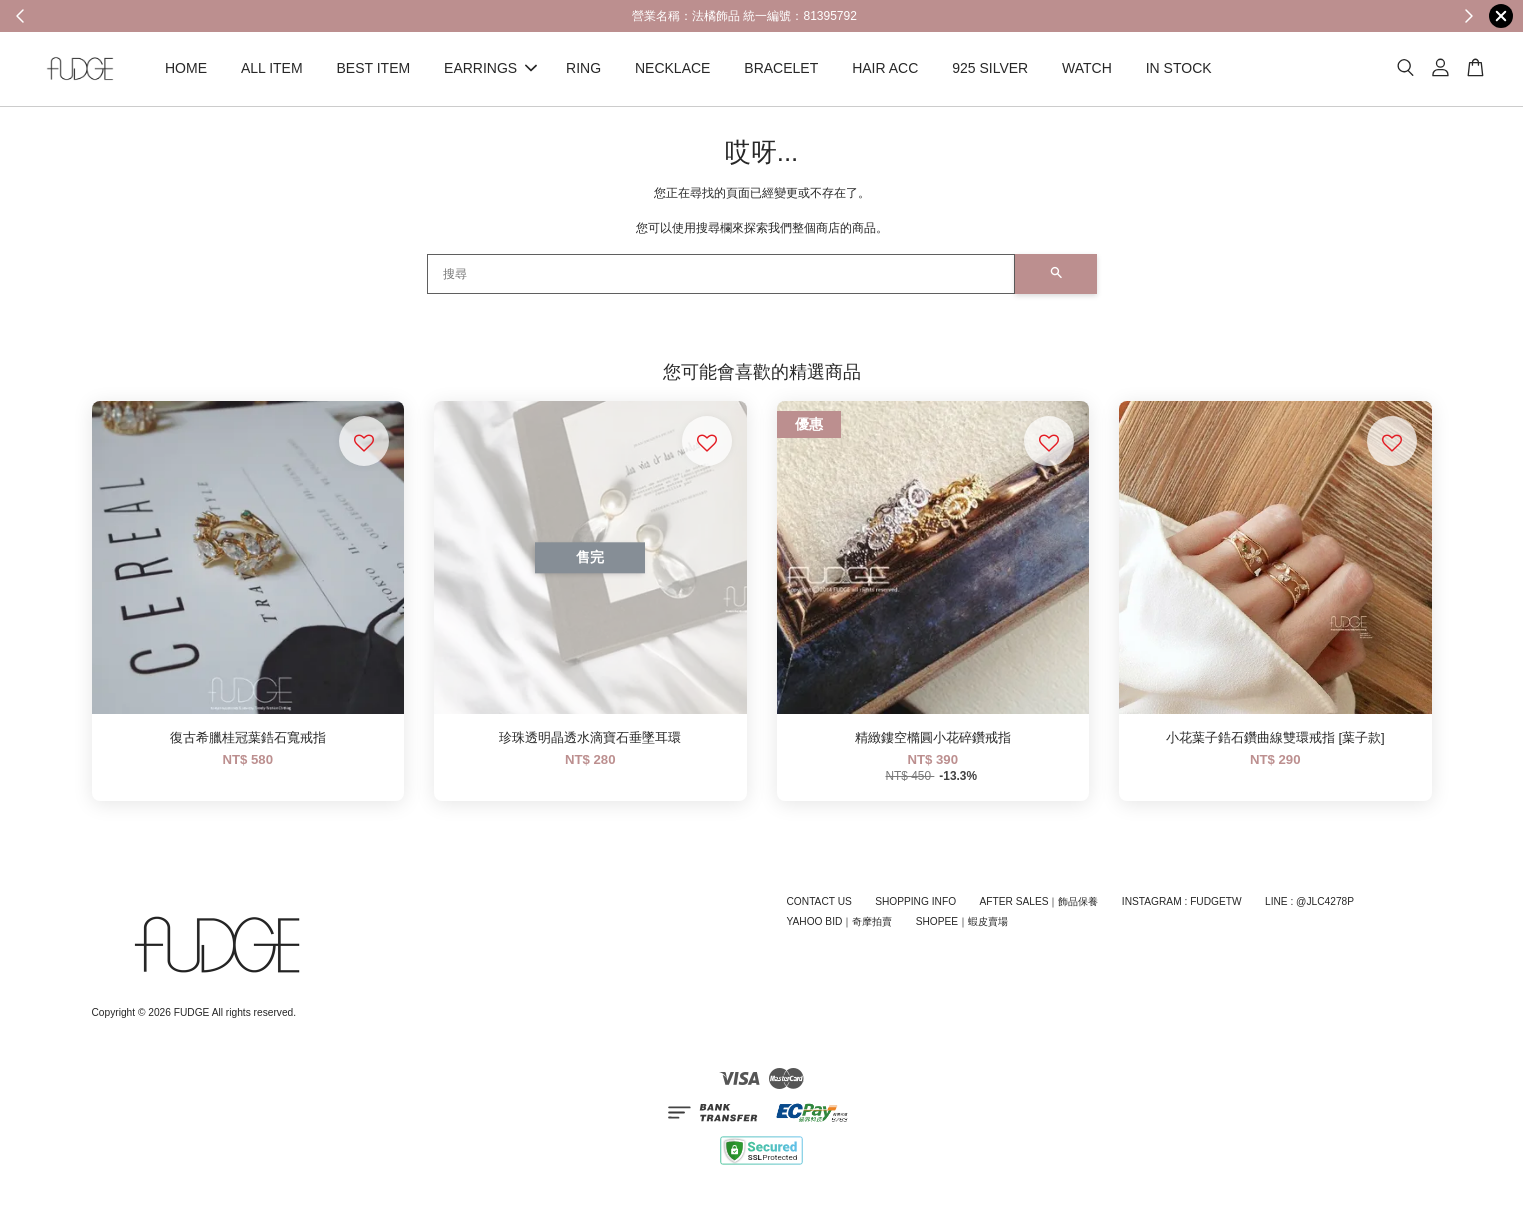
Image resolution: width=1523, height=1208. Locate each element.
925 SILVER (990, 68)
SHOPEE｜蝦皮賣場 (962, 922)
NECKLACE (672, 68)
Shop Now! (1072, 15)
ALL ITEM (272, 68)
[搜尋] (721, 274)
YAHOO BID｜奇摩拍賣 (840, 922)
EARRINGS (490, 68)
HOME (186, 68)
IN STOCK (1179, 68)
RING (583, 68)
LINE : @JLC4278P (1309, 901)
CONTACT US (819, 901)
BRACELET (781, 68)
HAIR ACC (885, 68)
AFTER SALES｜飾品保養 (1038, 901)
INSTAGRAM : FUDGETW (1182, 901)
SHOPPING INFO (915, 901)
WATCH (1087, 68)
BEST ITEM (374, 68)
